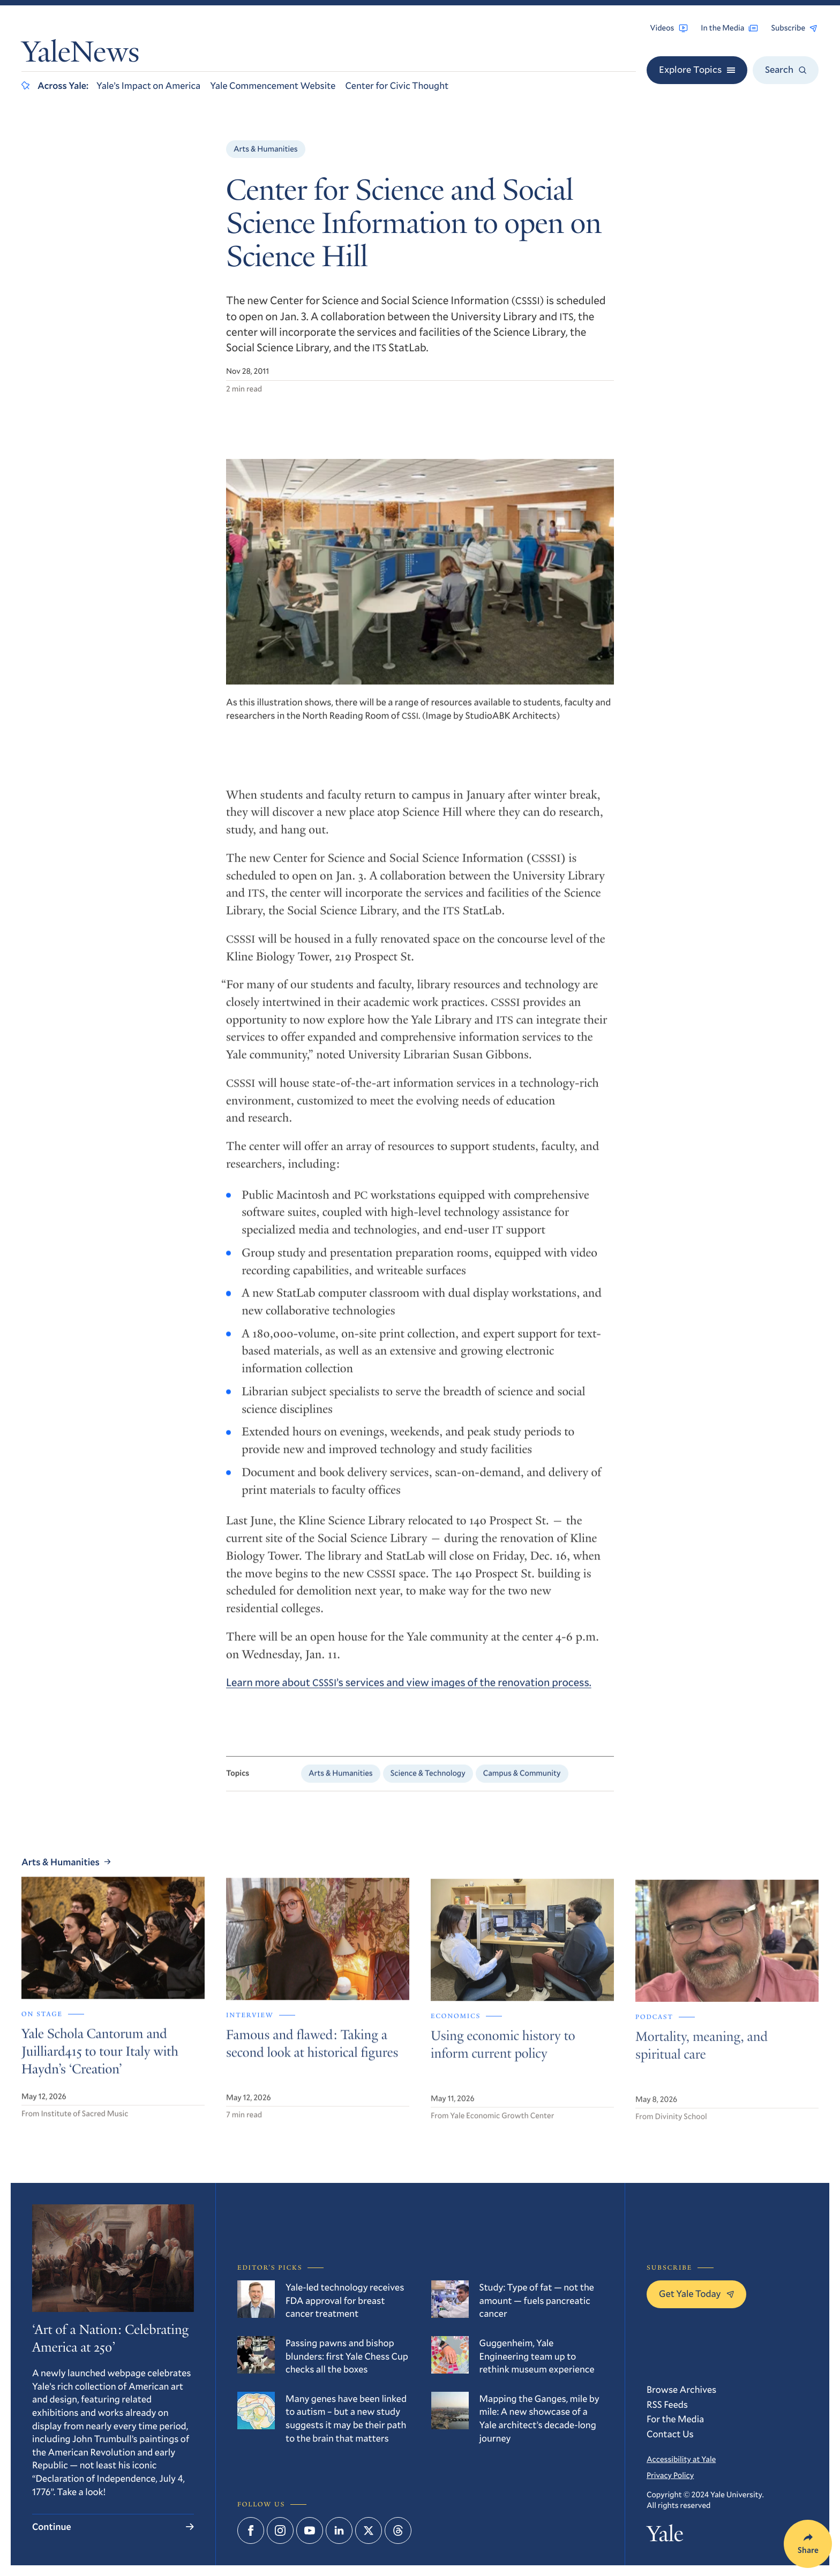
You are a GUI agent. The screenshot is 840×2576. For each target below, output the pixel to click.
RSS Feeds (667, 2404)
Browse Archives (681, 2389)
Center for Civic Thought (396, 85)
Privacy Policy (670, 2475)
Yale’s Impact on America (148, 85)
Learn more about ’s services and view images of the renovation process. (408, 1690)
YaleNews (80, 55)
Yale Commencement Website (272, 85)
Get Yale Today (696, 2293)
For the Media (675, 2418)
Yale (665, 2536)
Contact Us (670, 2433)
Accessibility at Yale (681, 2459)
